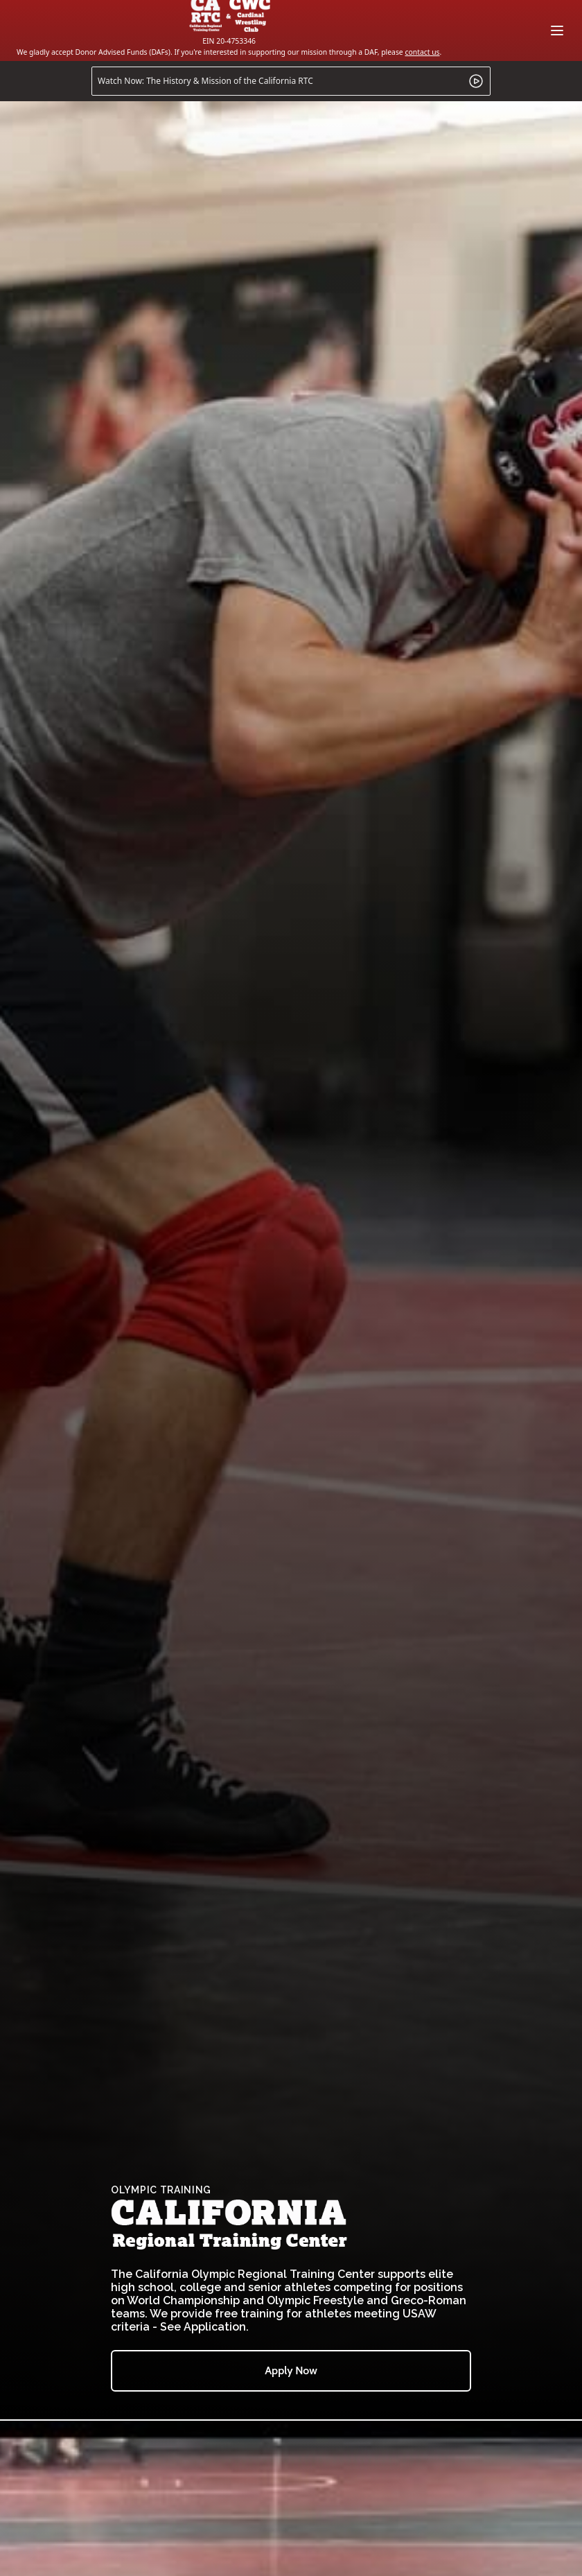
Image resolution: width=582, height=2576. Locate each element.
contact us (422, 52)
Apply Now (291, 2370)
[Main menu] (557, 30)
